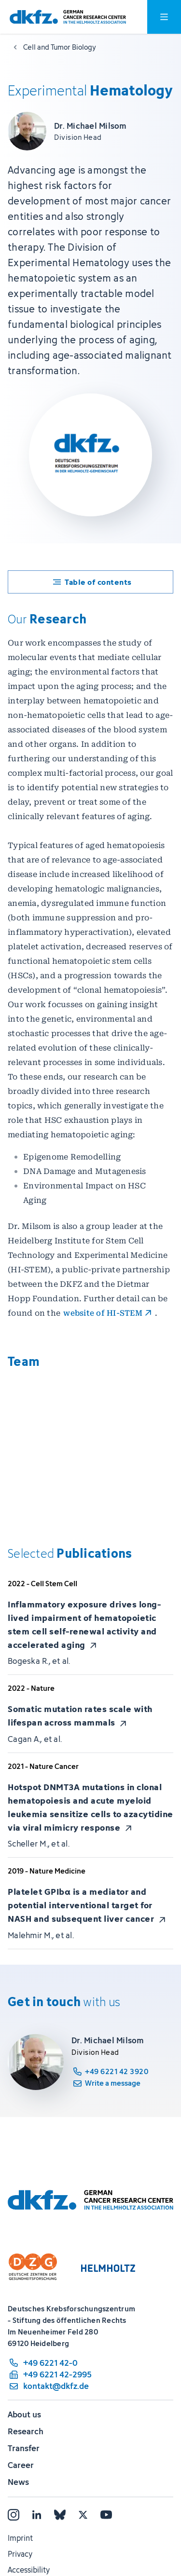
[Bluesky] (60, 2515)
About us (24, 2414)
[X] (83, 2515)
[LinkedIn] (36, 2515)
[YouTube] (106, 2515)
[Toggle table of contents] (90, 581)
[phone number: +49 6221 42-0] (50, 2363)
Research (25, 2431)
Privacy (20, 2554)
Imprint (20, 2538)
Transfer (24, 2448)
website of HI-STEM (102, 1313)
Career (21, 2465)
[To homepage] (68, 17)
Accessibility (29, 2570)
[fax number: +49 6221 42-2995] (50, 2374)
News (18, 2482)
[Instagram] (13, 2515)
